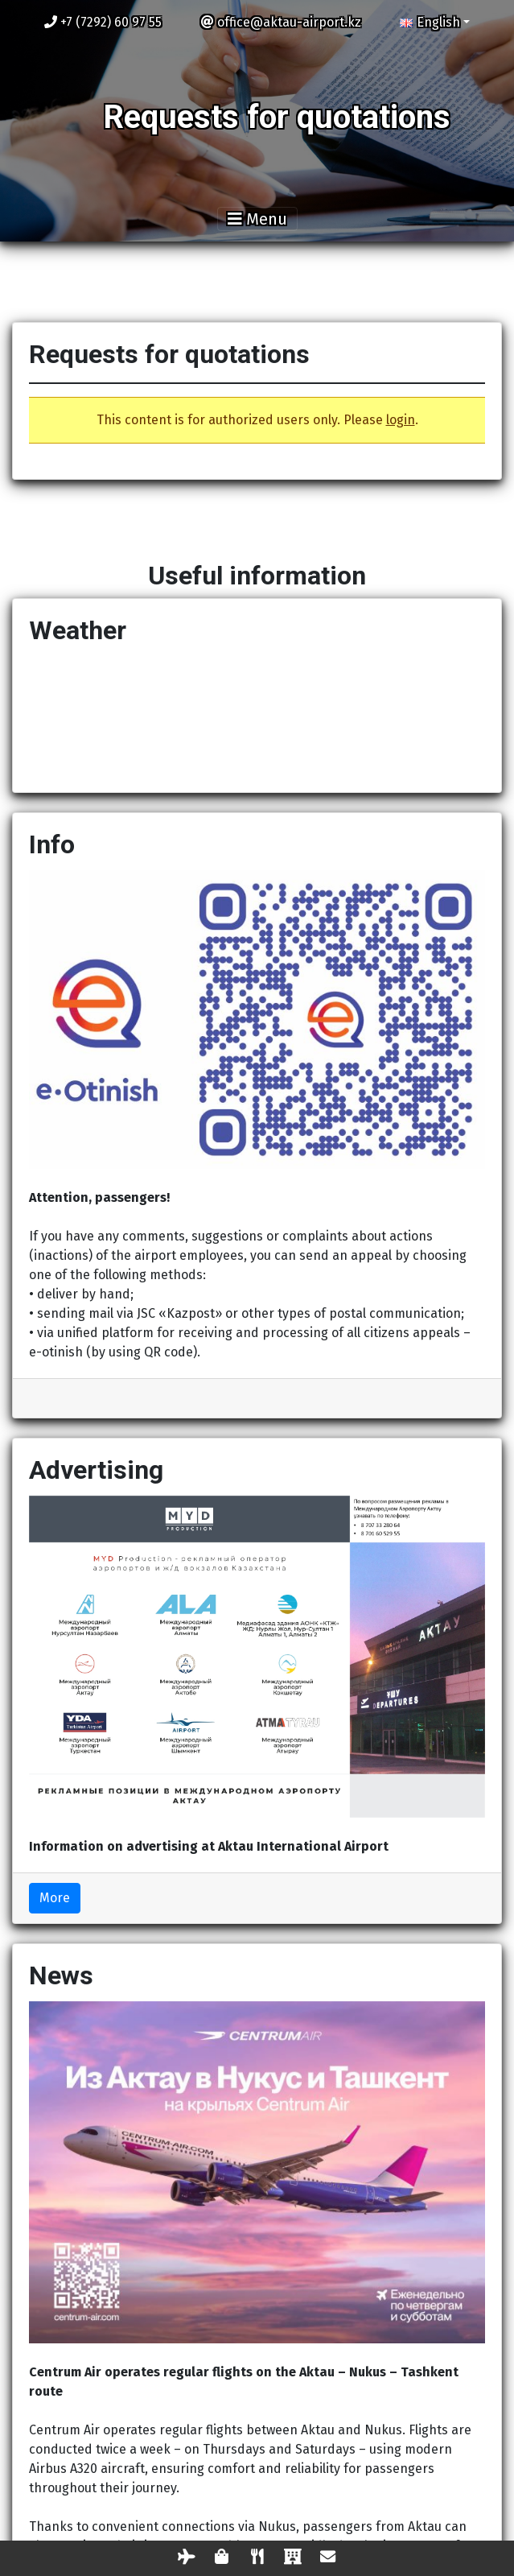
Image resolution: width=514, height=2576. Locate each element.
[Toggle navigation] (257, 219)
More (54, 1897)
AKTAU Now (257, 715)
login (400, 419)
